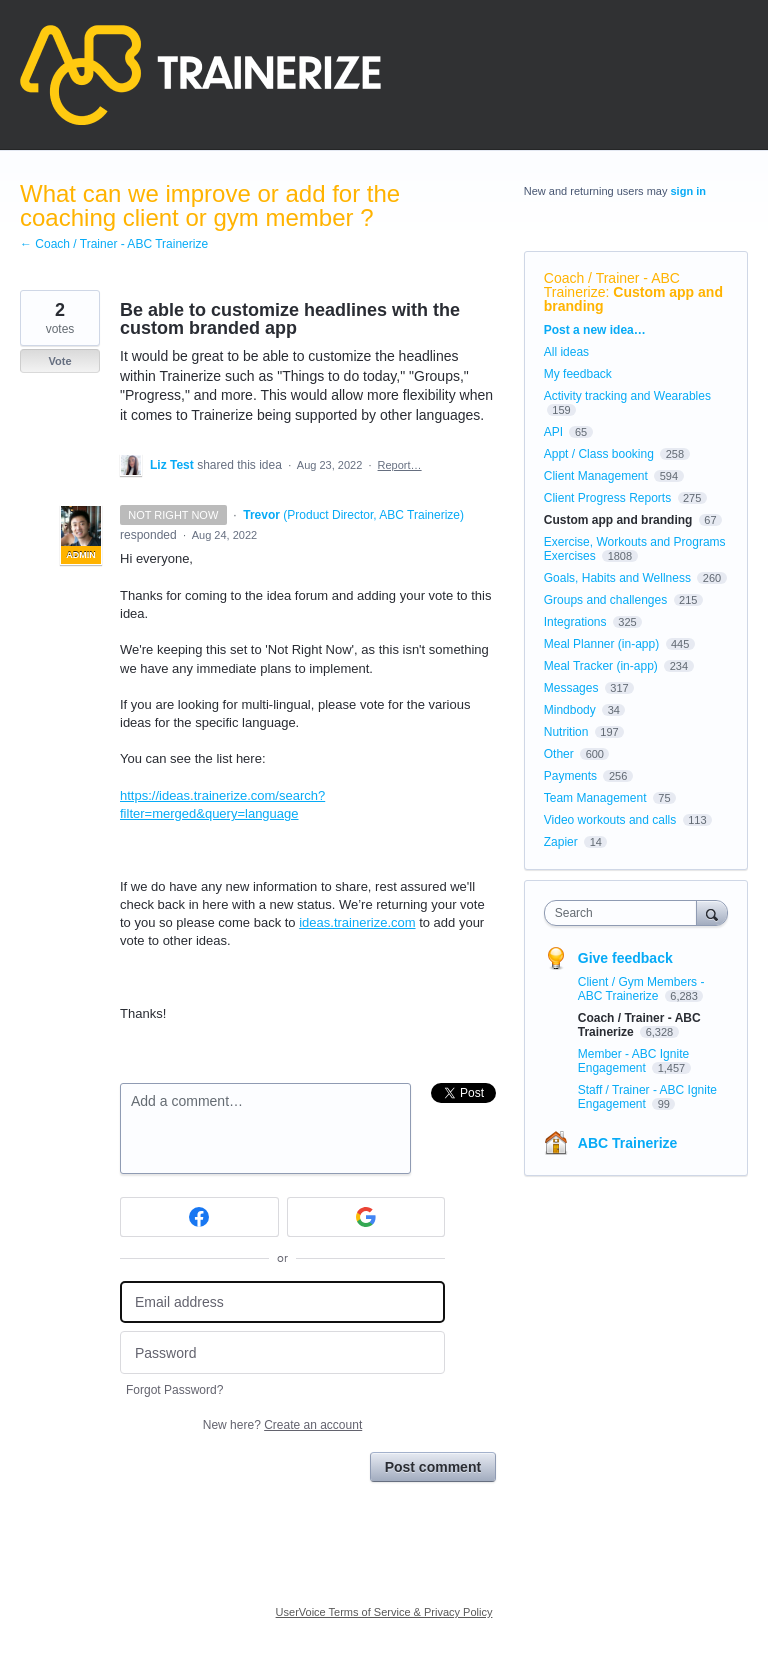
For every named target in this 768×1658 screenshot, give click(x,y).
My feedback (578, 374)
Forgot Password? (174, 1390)
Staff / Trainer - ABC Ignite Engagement (647, 1097)
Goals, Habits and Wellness (617, 578)
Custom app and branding (633, 299)
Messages (571, 688)
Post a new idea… (595, 330)
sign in (688, 191)
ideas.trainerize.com (357, 922)
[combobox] (625, 913)
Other (559, 754)
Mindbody (570, 710)
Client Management (596, 476)
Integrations (575, 622)
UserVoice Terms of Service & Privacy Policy (384, 1612)
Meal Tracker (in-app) (601, 666)
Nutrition (566, 732)
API (553, 432)
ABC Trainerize (628, 1143)
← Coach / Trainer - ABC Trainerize (114, 244)
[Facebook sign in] (199, 1217)
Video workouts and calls (610, 820)
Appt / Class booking (599, 454)
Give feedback (625, 958)
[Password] (282, 1352)
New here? (282, 1425)
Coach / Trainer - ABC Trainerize (612, 285)
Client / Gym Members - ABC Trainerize (641, 989)
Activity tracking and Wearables (627, 396)
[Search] (712, 912)
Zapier (561, 842)
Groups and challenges (605, 600)
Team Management (595, 798)
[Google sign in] (366, 1217)
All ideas (566, 352)
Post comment (433, 1467)
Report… (400, 465)
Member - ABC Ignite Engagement (633, 1061)
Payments (570, 776)
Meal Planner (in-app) (601, 644)
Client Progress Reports (607, 498)
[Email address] (282, 1302)
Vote (59, 361)
